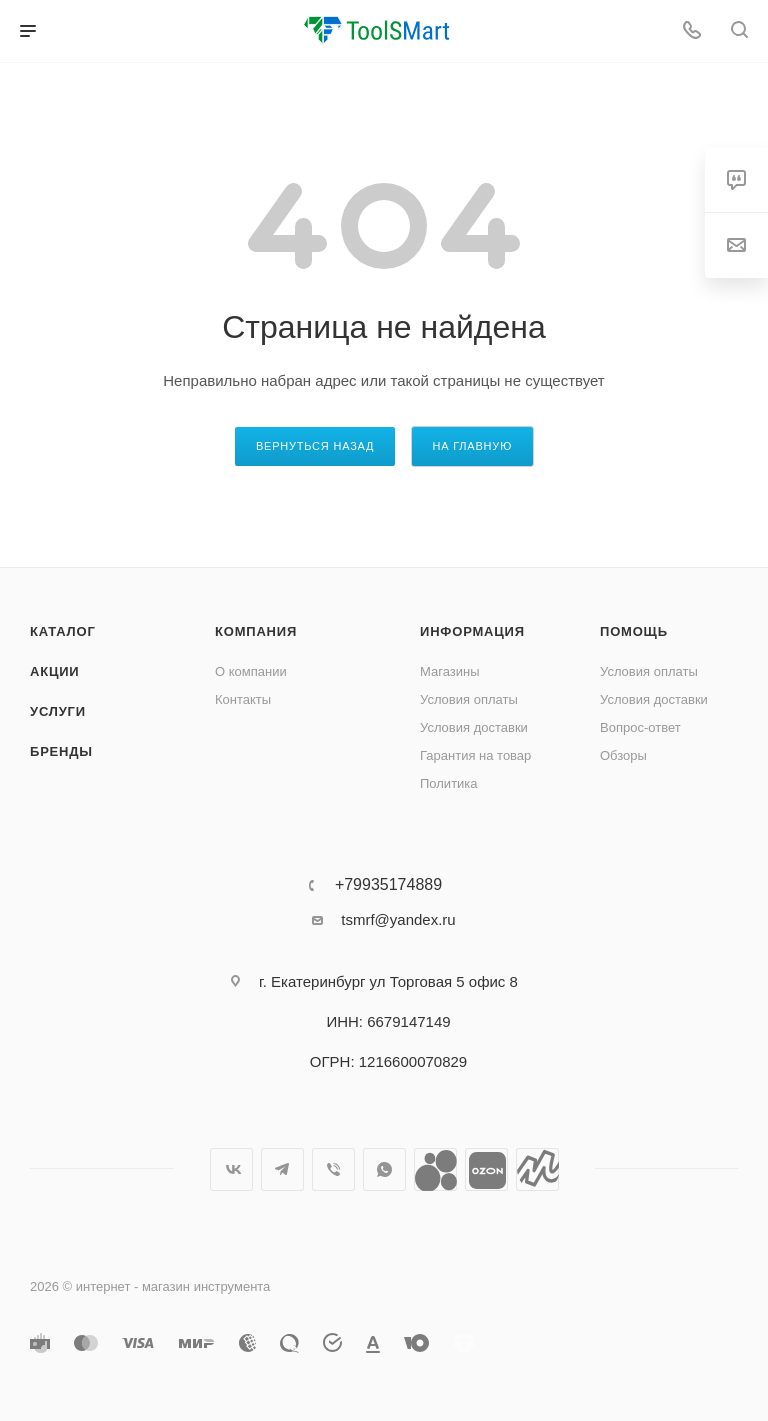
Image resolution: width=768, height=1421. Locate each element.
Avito (435, 1169)
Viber (333, 1169)
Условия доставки (474, 727)
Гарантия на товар (475, 755)
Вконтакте (231, 1169)
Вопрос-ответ (640, 727)
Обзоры (623, 755)
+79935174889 (388, 885)
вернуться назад (315, 446)
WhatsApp (384, 1169)
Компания (256, 631)
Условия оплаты (469, 699)
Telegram (282, 1169)
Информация (472, 631)
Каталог (63, 631)
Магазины (450, 671)
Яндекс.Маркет (537, 1169)
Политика (449, 783)
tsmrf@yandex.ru (398, 919)
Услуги (58, 711)
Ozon (486, 1169)
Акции (55, 671)
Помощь (634, 631)
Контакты (243, 699)
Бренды (61, 751)
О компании (251, 671)
